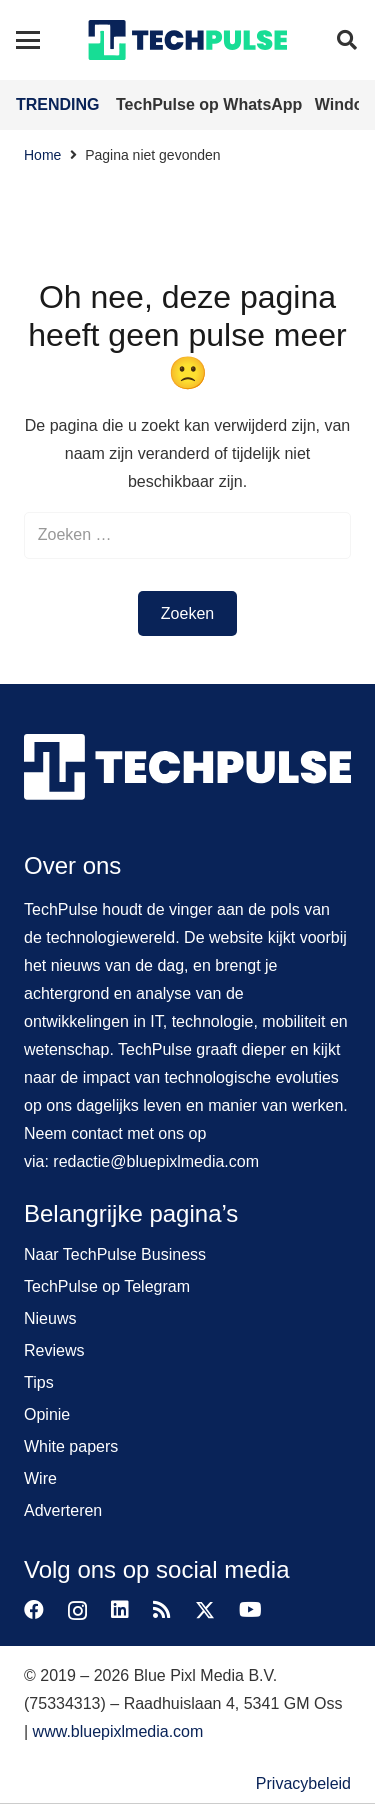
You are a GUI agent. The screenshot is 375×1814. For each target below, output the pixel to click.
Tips (39, 1382)
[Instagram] (77, 1611)
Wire (40, 1478)
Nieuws (50, 1318)
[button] (28, 40)
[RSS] (162, 1610)
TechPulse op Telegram (107, 1286)
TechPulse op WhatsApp (211, 104)
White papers (71, 1446)
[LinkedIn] (120, 1610)
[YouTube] (250, 1610)
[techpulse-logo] (187, 40)
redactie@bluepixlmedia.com (156, 1161)
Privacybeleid (303, 1783)
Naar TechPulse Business (115, 1254)
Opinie (47, 1414)
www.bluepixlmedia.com (118, 1731)
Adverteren (63, 1510)
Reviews (54, 1350)
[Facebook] (34, 1610)
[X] (205, 1610)
